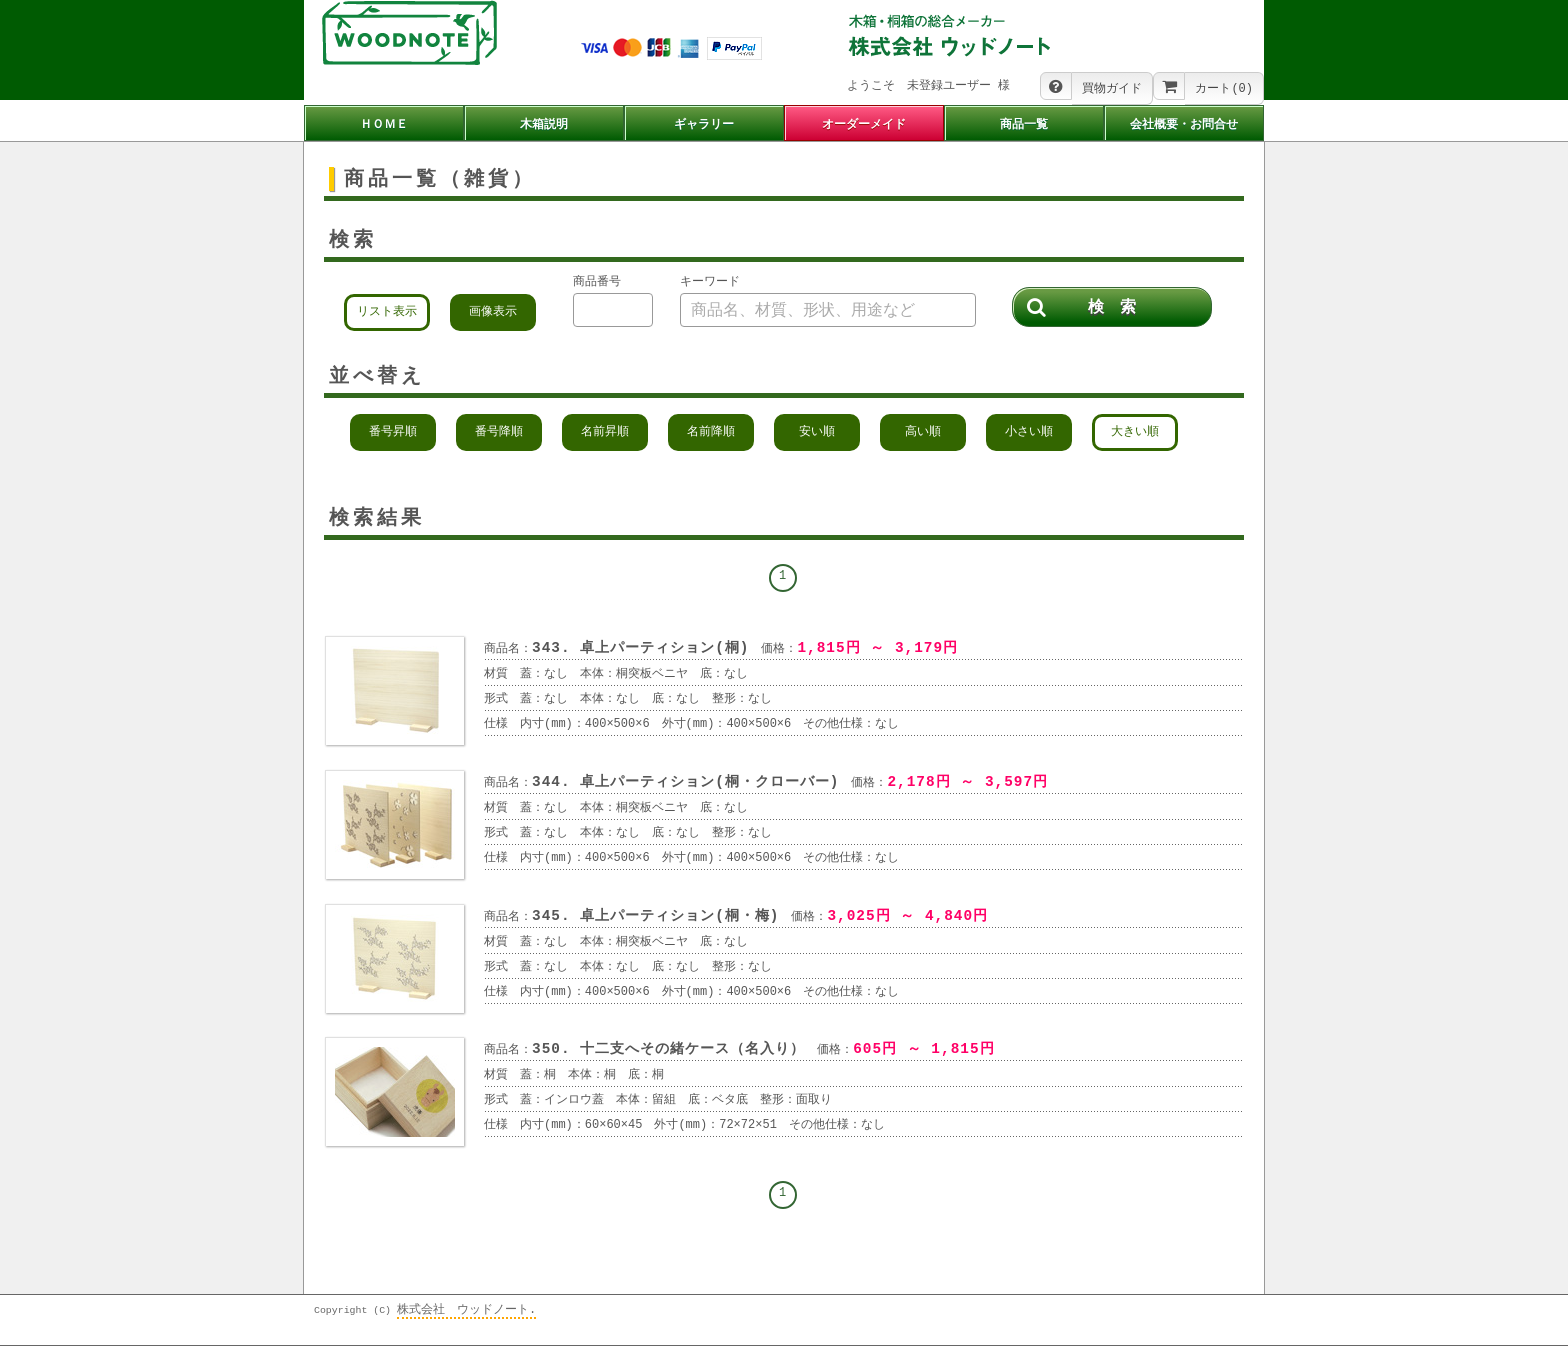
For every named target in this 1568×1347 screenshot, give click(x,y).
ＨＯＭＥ (384, 125)
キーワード (710, 283)
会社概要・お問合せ (1184, 125)
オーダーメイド (864, 125)
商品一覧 (1024, 125)
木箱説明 (544, 125)
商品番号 (597, 283)
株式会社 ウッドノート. (466, 1311)
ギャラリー (704, 125)
